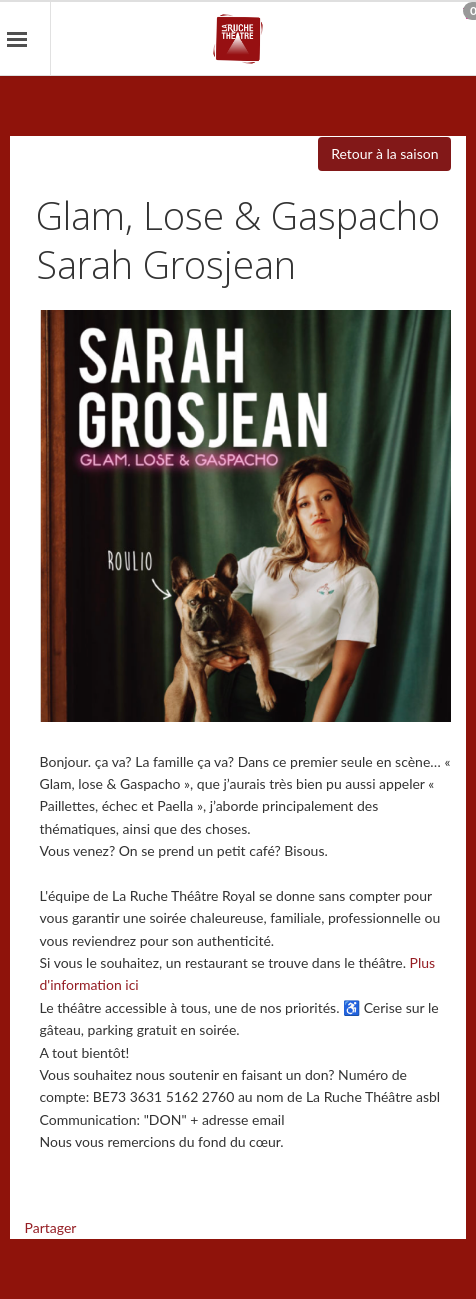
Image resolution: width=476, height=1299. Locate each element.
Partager (51, 1227)
